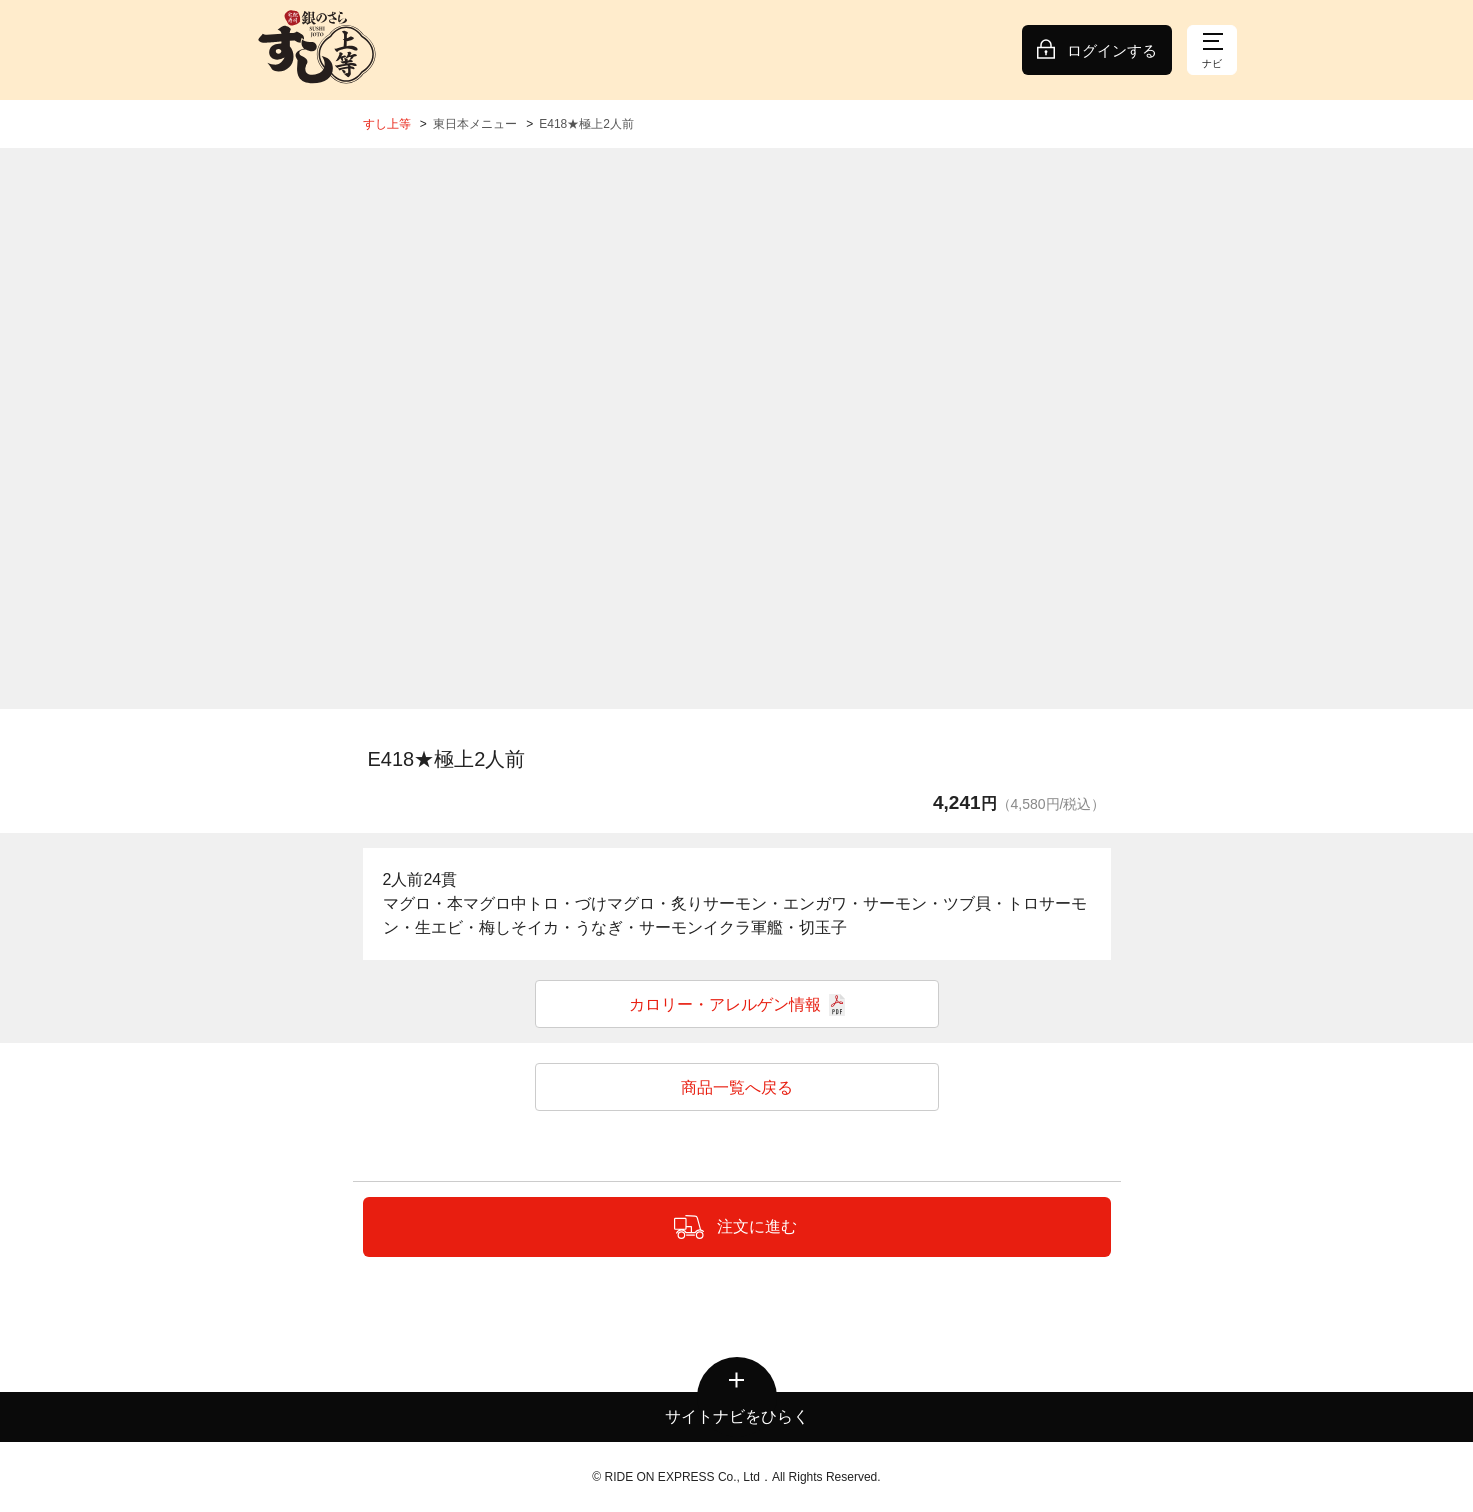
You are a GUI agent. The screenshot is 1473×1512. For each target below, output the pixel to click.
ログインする (1112, 50)
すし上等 (387, 124)
